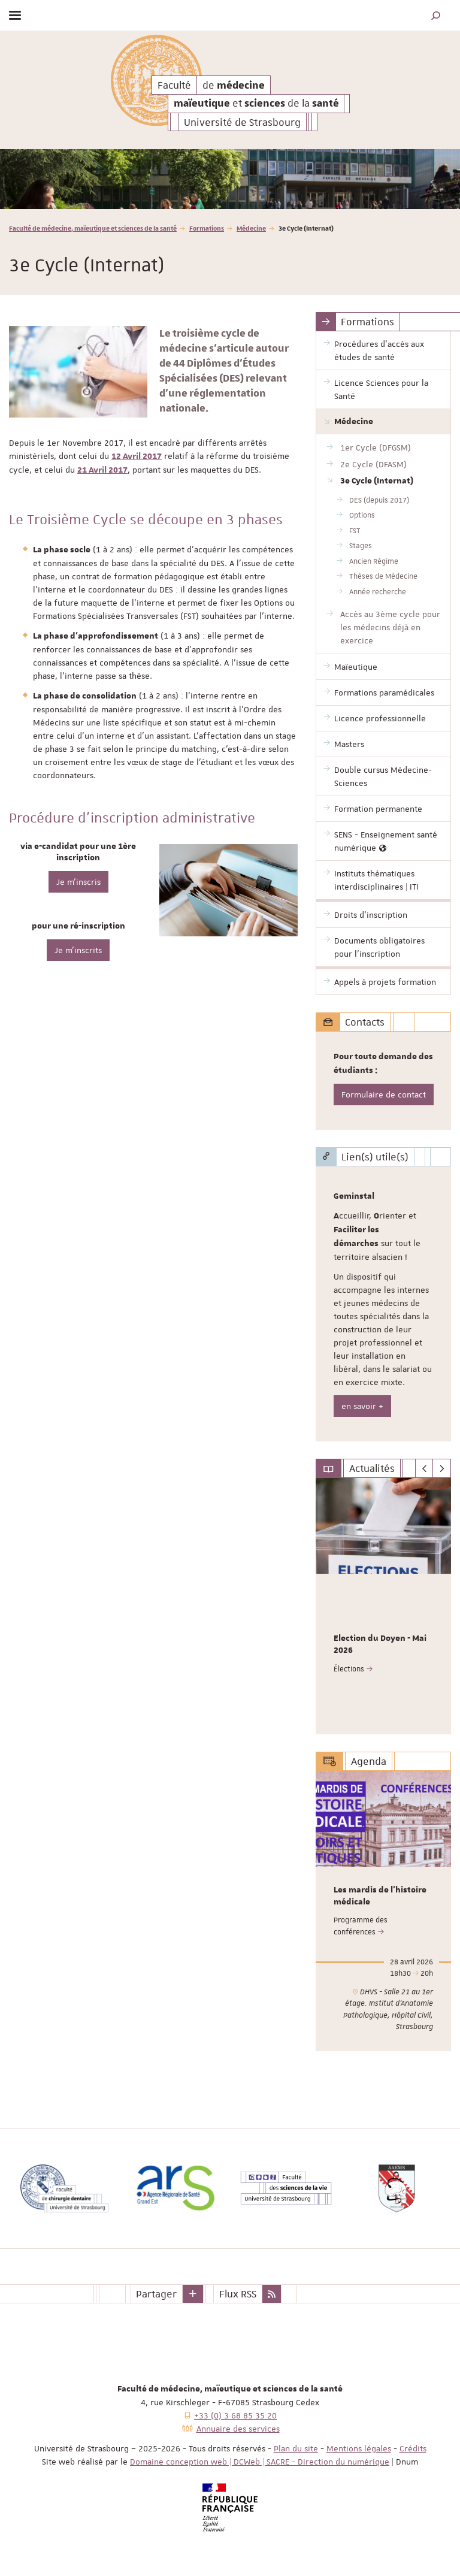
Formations (206, 228)
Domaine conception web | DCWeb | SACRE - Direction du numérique (259, 2461)
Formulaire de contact (383, 1094)
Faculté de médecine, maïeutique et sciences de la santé (93, 228)
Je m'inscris (78, 881)
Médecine (251, 228)
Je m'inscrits (78, 950)
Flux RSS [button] (237, 2293)
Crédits (413, 2448)
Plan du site (296, 2448)
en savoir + (362, 1406)
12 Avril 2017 (136, 456)
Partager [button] (156, 2293)
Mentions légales (358, 2448)
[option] (230, 179)
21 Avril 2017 (102, 470)
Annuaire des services (238, 2428)
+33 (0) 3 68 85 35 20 (235, 2415)
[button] (436, 15)
